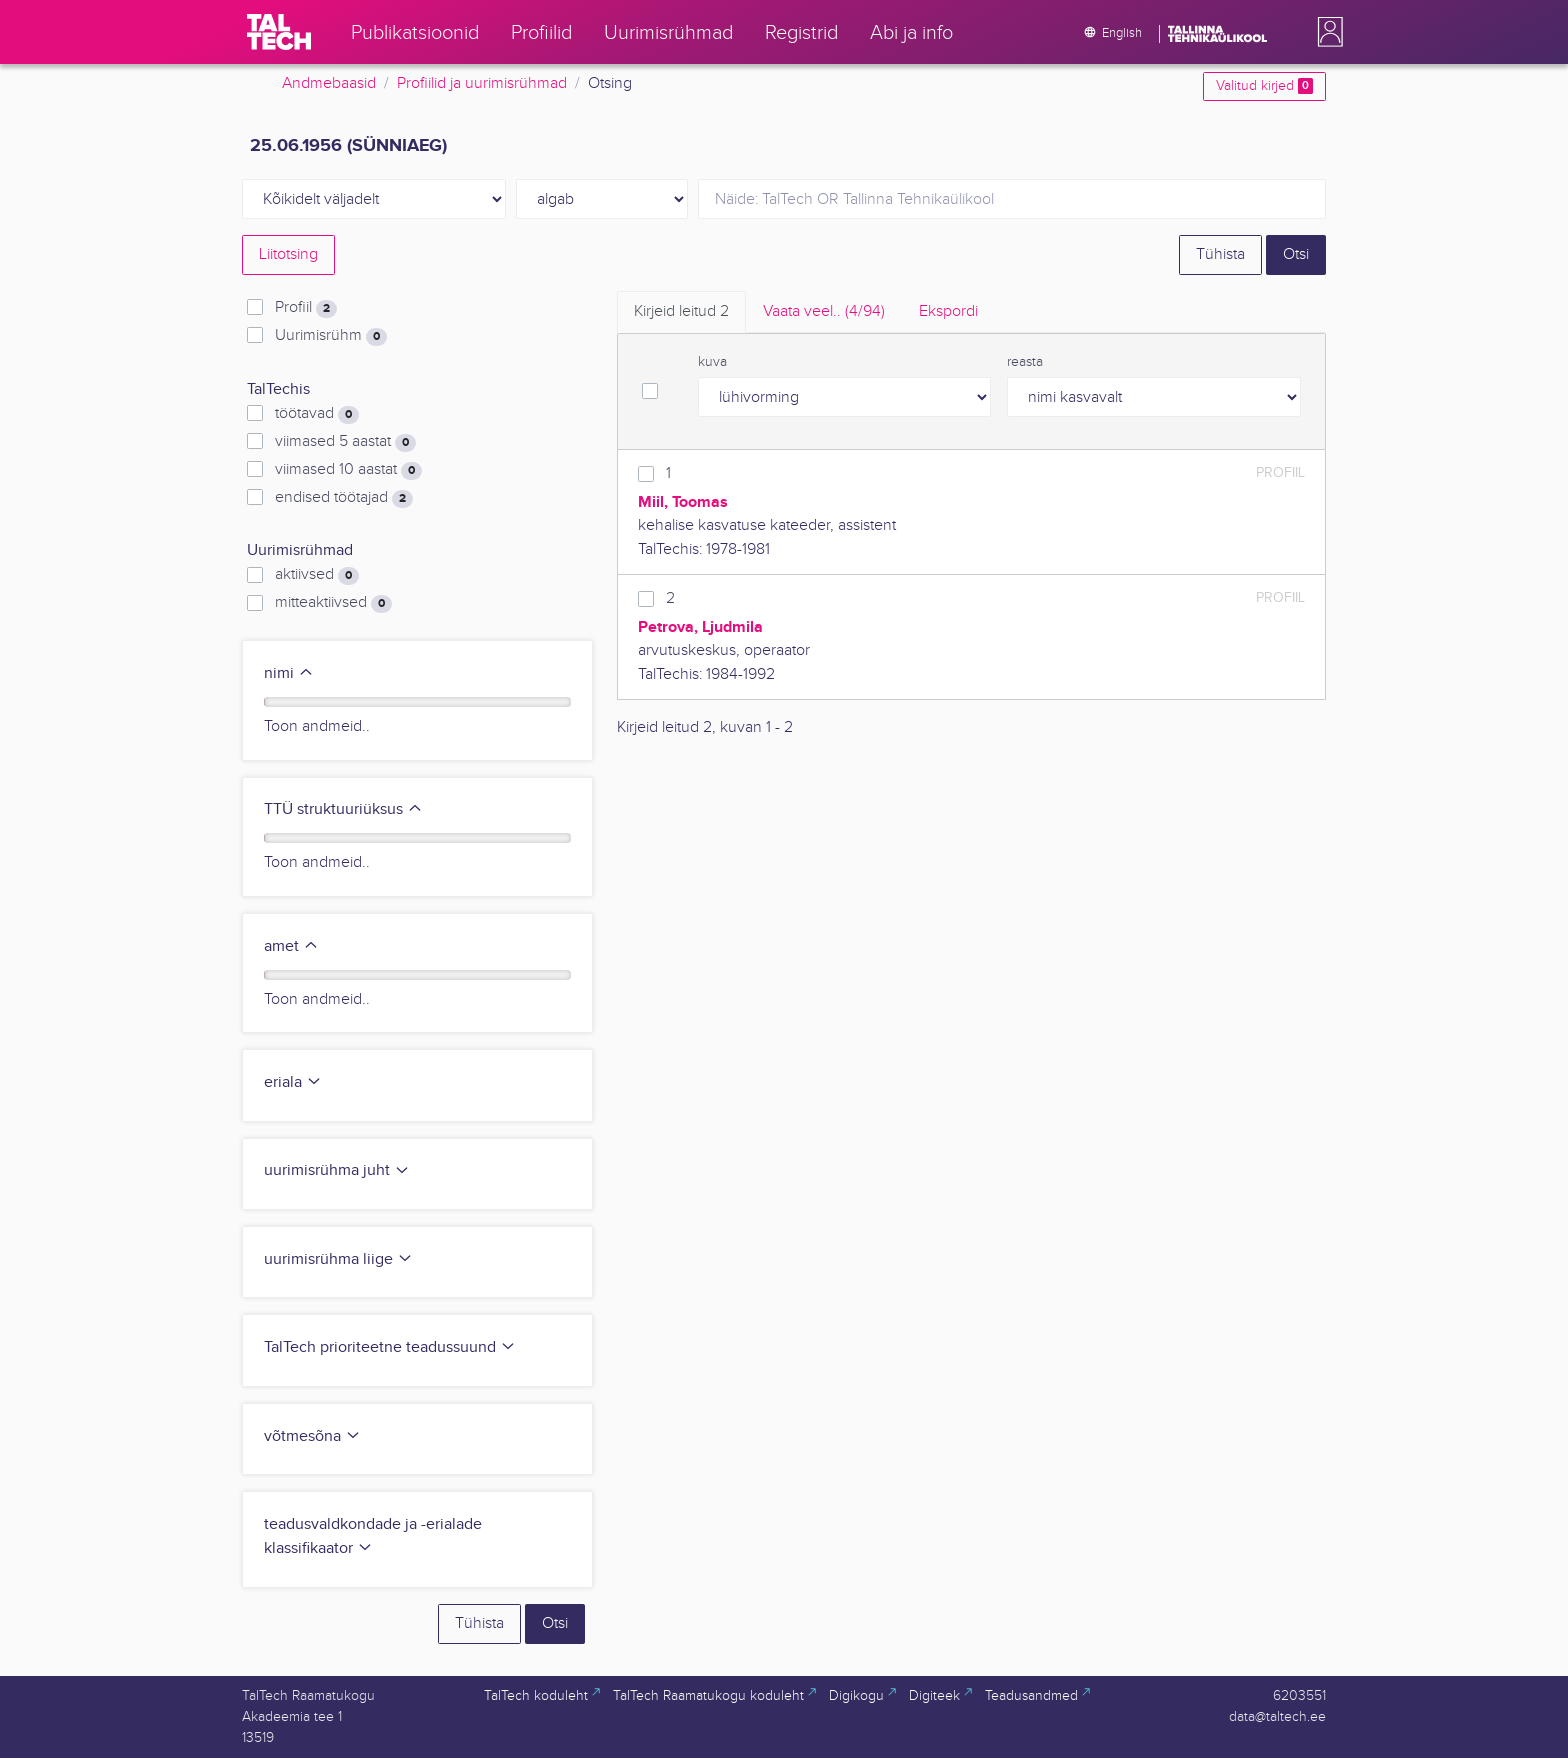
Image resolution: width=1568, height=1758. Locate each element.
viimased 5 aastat (345, 442)
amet (291, 946)
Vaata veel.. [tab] (824, 311)
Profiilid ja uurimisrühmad (482, 83)
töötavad (317, 414)
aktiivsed (317, 575)
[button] (1326, 32)
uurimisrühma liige (338, 1259)
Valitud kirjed (1264, 86)
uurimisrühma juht (337, 1170)
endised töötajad (344, 498)
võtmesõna (312, 1436)
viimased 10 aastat (348, 470)
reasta (1025, 362)
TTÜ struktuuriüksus (343, 809)
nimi (289, 673)
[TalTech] (279, 32)
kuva (712, 362)
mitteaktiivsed (333, 603)
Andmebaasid (329, 83)
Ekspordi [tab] (948, 311)
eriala (293, 1082)
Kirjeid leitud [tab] (681, 311)
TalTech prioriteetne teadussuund (390, 1347)
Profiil (306, 308)
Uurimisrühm (331, 336)
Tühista (1220, 254)
